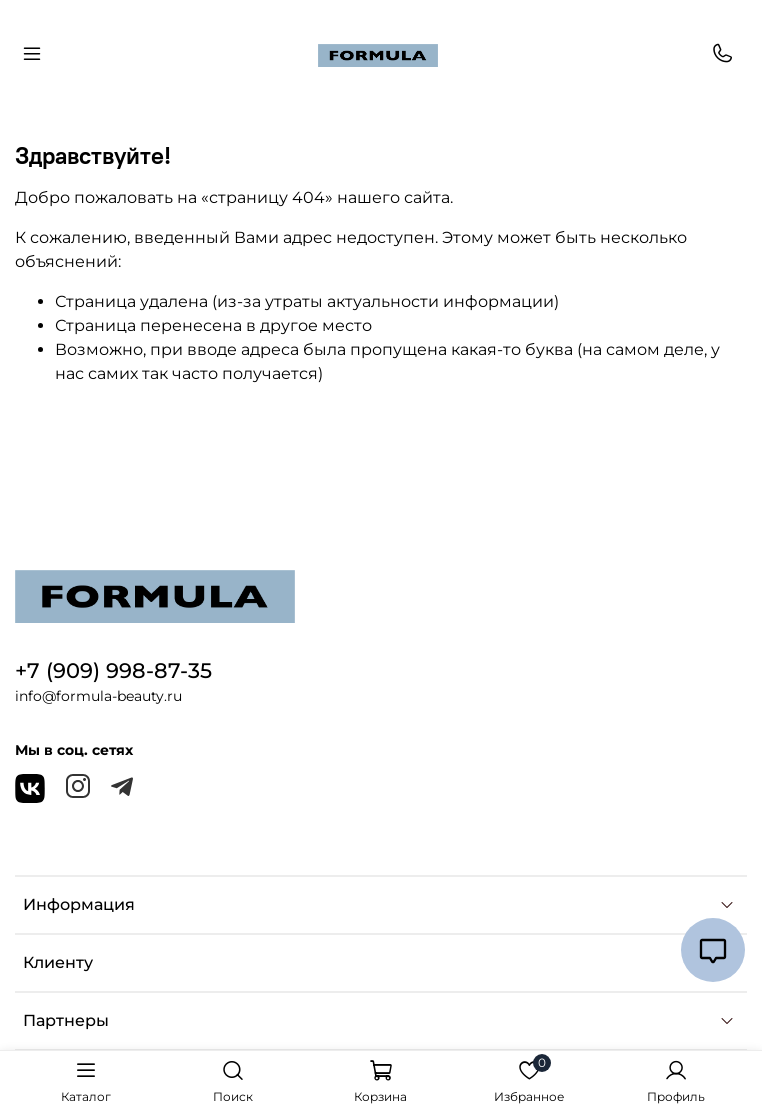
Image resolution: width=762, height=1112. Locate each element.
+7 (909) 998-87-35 (113, 670)
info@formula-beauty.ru (98, 696)
